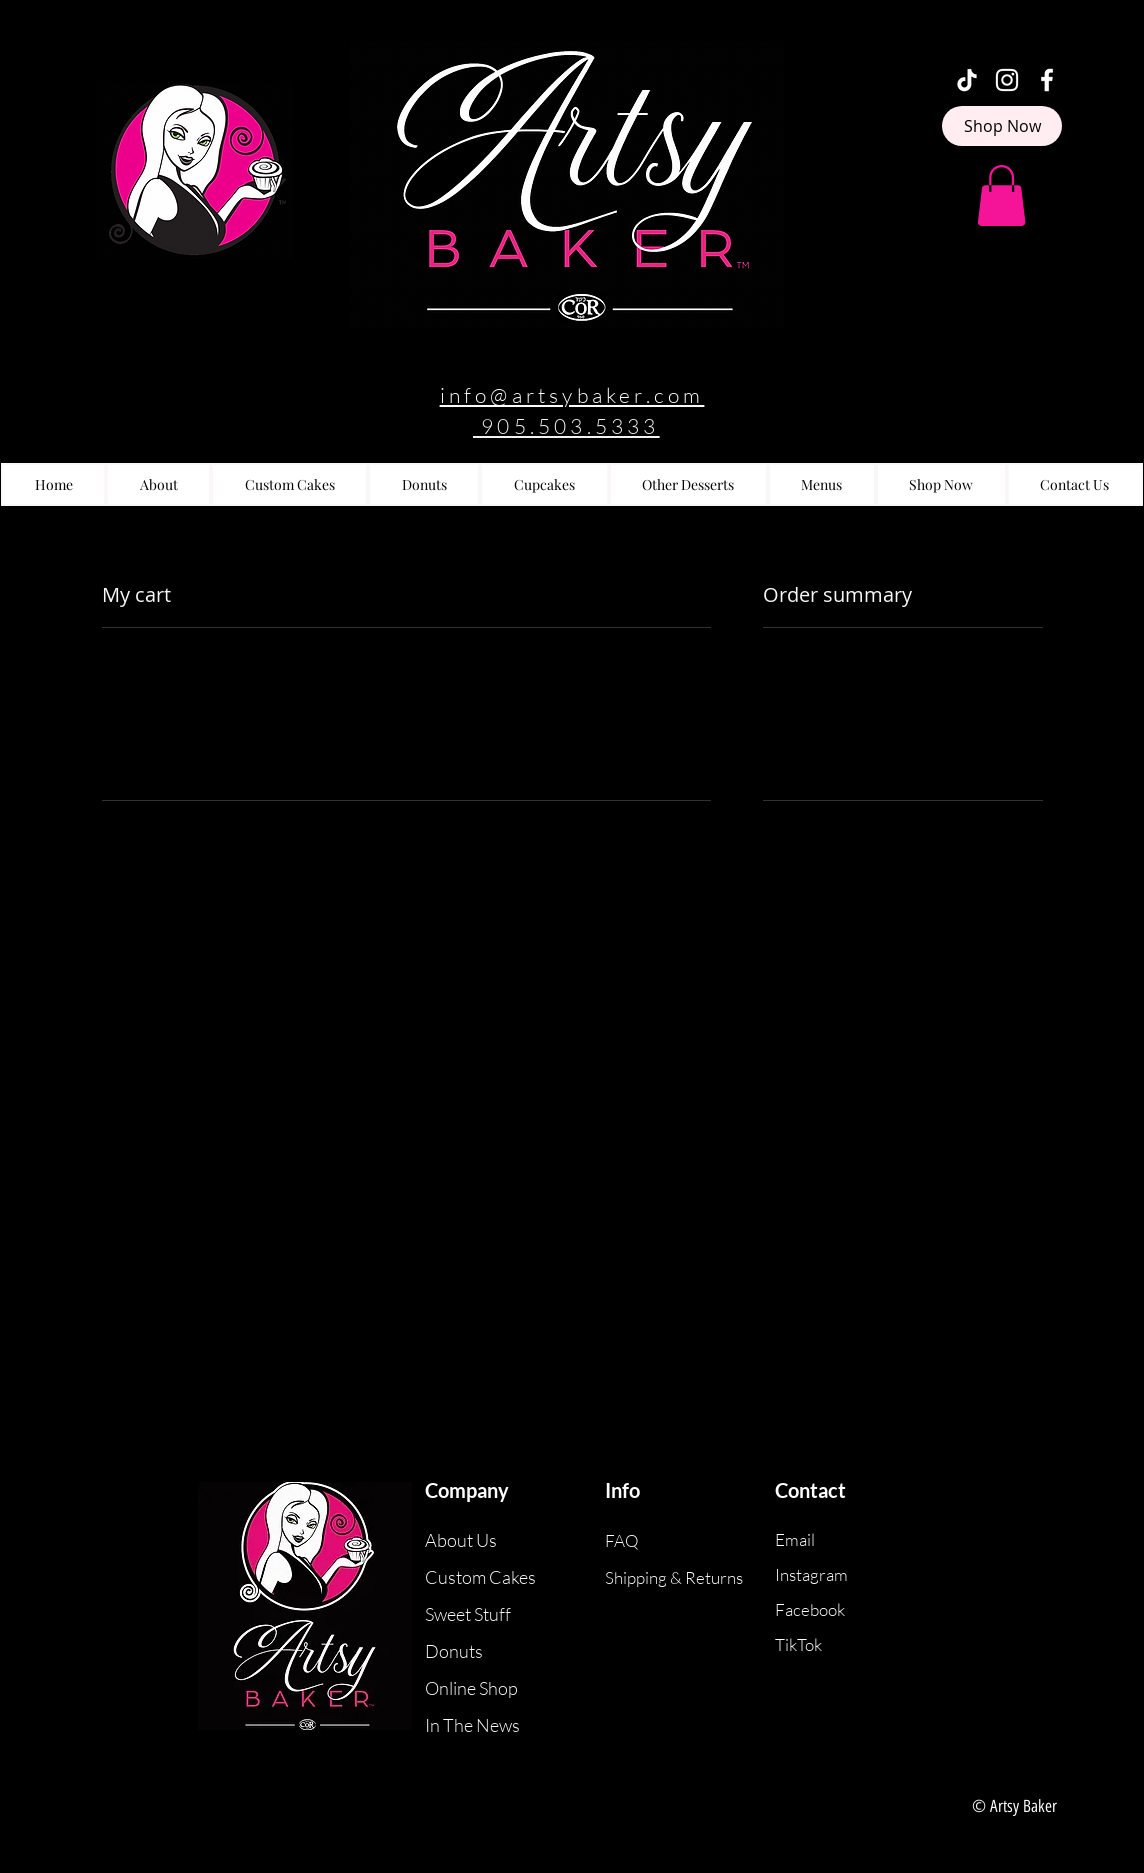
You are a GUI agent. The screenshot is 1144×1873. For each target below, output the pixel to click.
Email (795, 1539)
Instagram (811, 1574)
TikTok (798, 1644)
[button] (1001, 195)
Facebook (810, 1609)
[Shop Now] (1002, 126)
